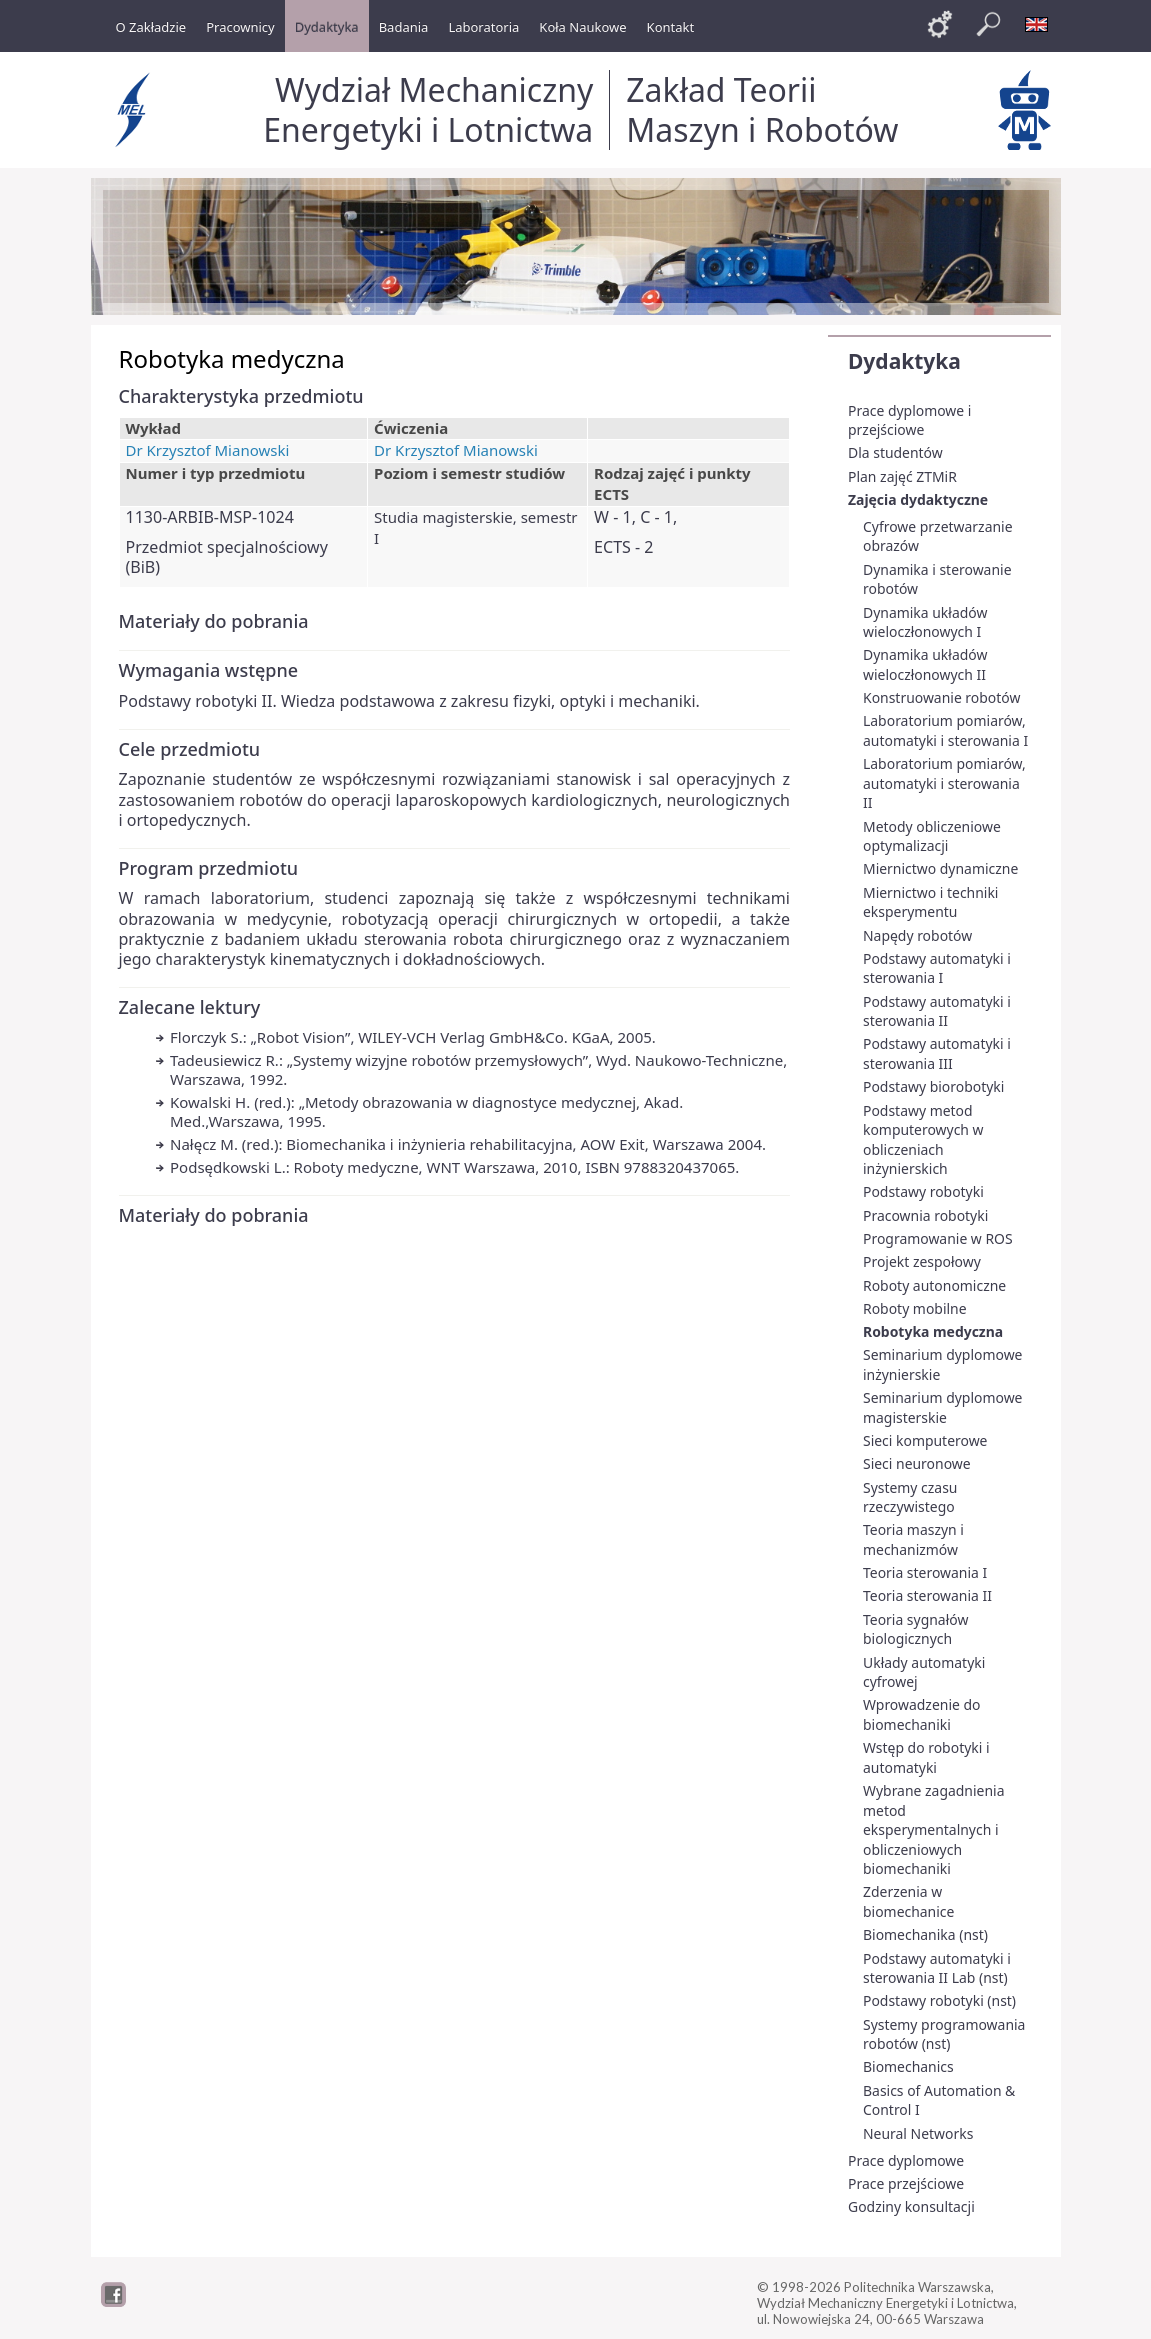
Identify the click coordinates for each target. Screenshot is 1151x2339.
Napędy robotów (917, 935)
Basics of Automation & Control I (939, 2100)
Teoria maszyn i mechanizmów (913, 1539)
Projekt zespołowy (922, 1261)
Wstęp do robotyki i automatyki (926, 1757)
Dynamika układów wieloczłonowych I (925, 622)
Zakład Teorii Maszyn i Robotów (762, 109)
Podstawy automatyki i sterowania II (937, 1011)
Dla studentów (895, 452)
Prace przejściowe (906, 2183)
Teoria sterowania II (927, 1595)
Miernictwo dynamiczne (940, 868)
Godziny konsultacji (911, 2206)
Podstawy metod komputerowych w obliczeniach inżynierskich (923, 1140)
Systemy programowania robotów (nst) (944, 2034)
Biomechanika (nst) (925, 1934)
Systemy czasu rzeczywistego (910, 1497)
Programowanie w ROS (938, 1238)
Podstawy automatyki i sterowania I (937, 968)
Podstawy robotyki (923, 1191)
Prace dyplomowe (906, 2160)
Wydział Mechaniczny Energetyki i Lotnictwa (428, 109)
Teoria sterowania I (925, 1572)
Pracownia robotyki (925, 1215)
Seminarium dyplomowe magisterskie (942, 1407)
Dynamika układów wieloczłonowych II (925, 664)
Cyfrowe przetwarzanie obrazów (938, 536)
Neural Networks (918, 2133)
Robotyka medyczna (933, 1331)
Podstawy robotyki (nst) (939, 2000)
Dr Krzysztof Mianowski (208, 450)
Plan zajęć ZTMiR (902, 476)
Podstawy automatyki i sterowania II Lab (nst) (937, 1968)
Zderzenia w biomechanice (908, 1901)
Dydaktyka (904, 361)
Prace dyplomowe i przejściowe (909, 420)
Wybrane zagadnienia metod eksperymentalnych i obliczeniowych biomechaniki (933, 1829)
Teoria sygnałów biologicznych (915, 1629)
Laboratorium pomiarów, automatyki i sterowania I (945, 730)
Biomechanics (908, 2066)
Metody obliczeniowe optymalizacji (932, 836)
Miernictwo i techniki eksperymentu (930, 902)
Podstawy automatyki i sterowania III (937, 1053)
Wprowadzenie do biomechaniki (921, 1714)
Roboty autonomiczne (934, 1285)
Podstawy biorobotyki (933, 1086)
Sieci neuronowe (917, 1463)
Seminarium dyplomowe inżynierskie (942, 1364)
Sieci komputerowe (925, 1440)
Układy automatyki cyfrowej (924, 1672)
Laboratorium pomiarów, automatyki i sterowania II (944, 783)
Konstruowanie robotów (941, 697)
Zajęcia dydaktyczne (918, 499)
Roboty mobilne (915, 1308)
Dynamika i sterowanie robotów (937, 579)
